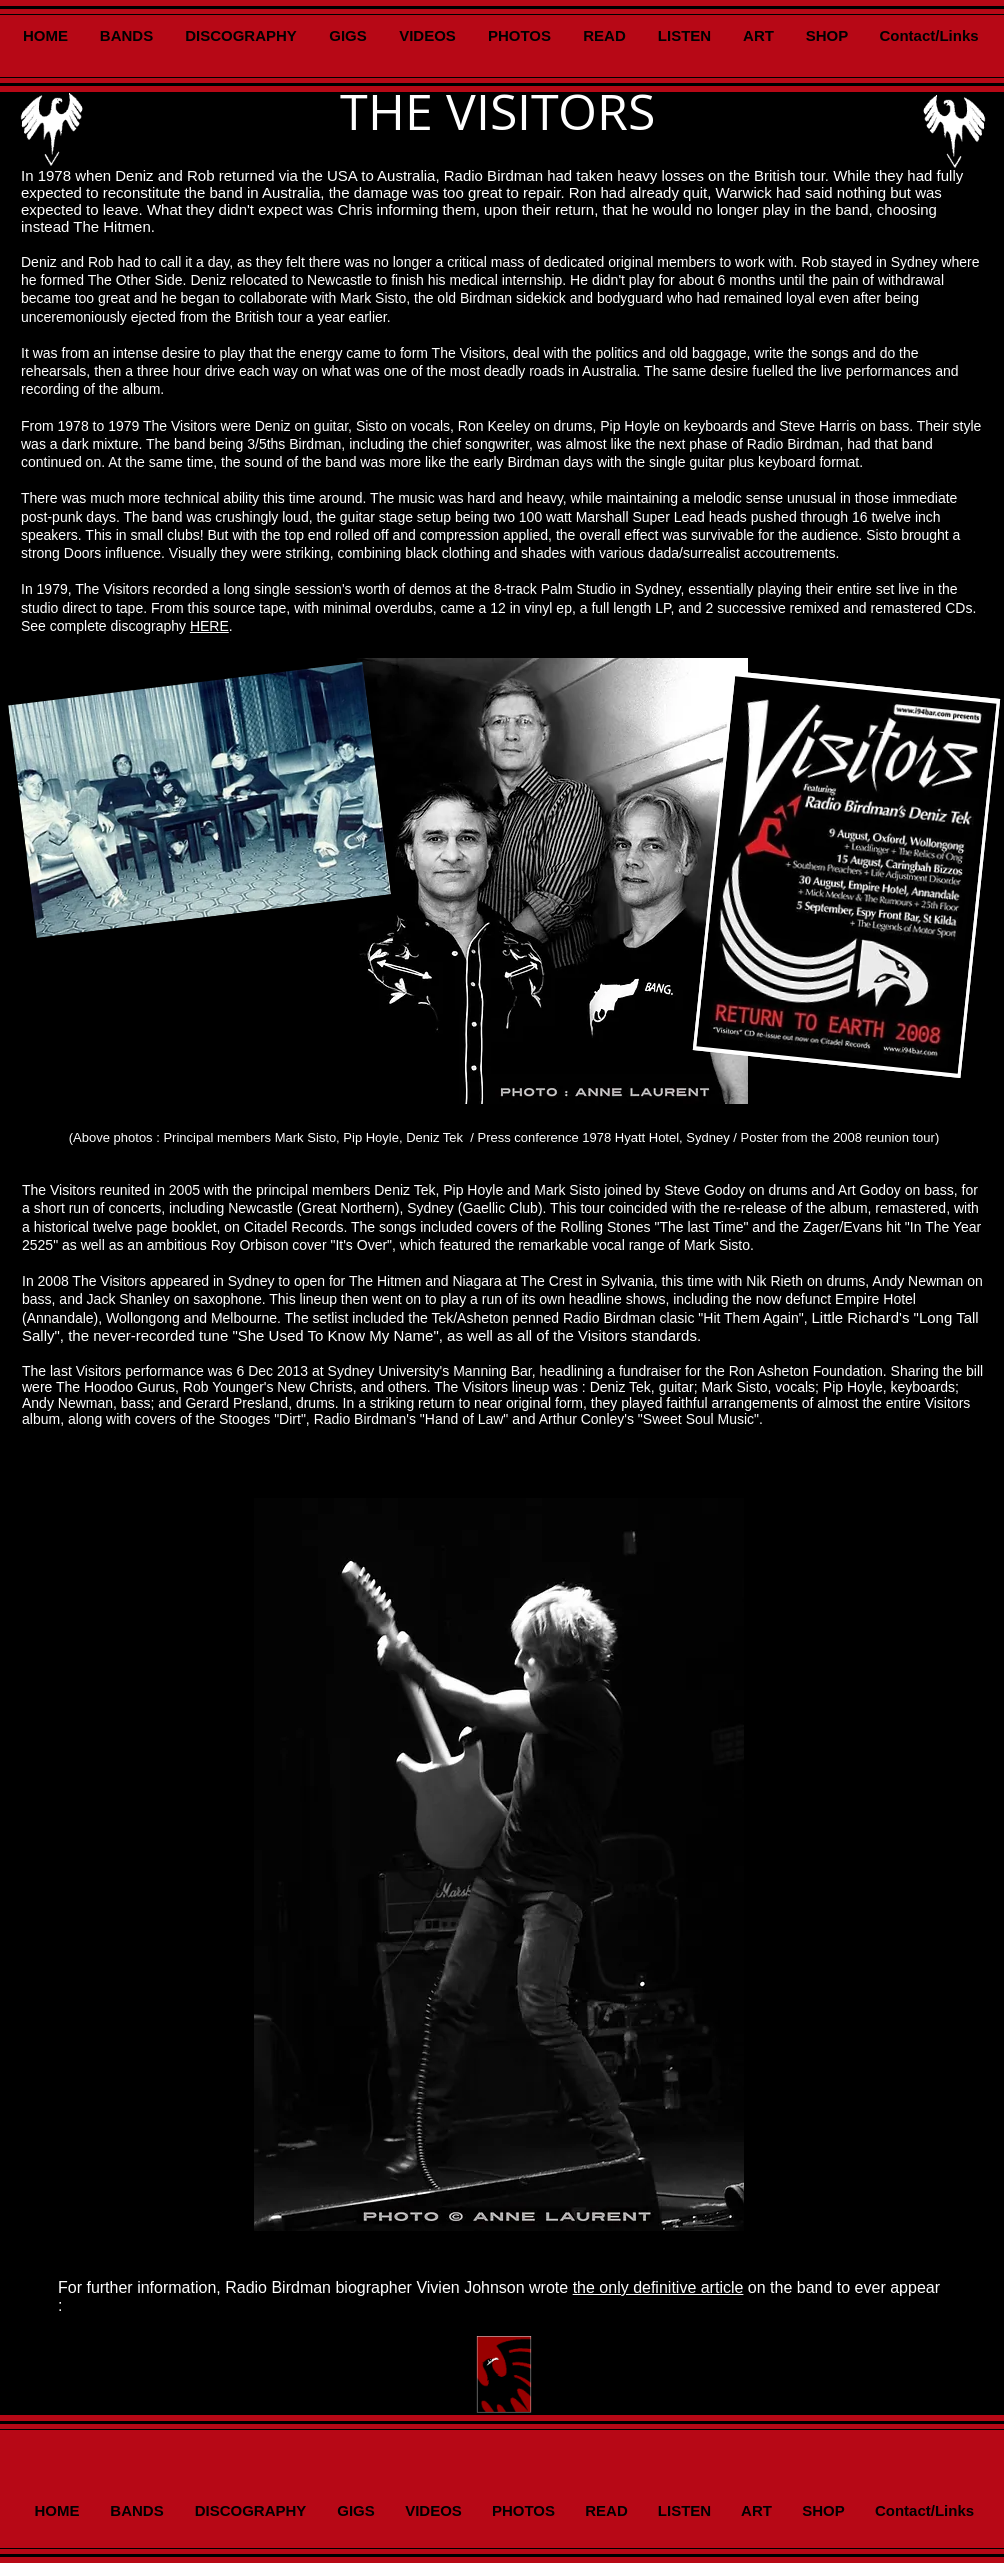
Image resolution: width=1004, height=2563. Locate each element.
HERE (209, 626)
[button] (499, 1864)
